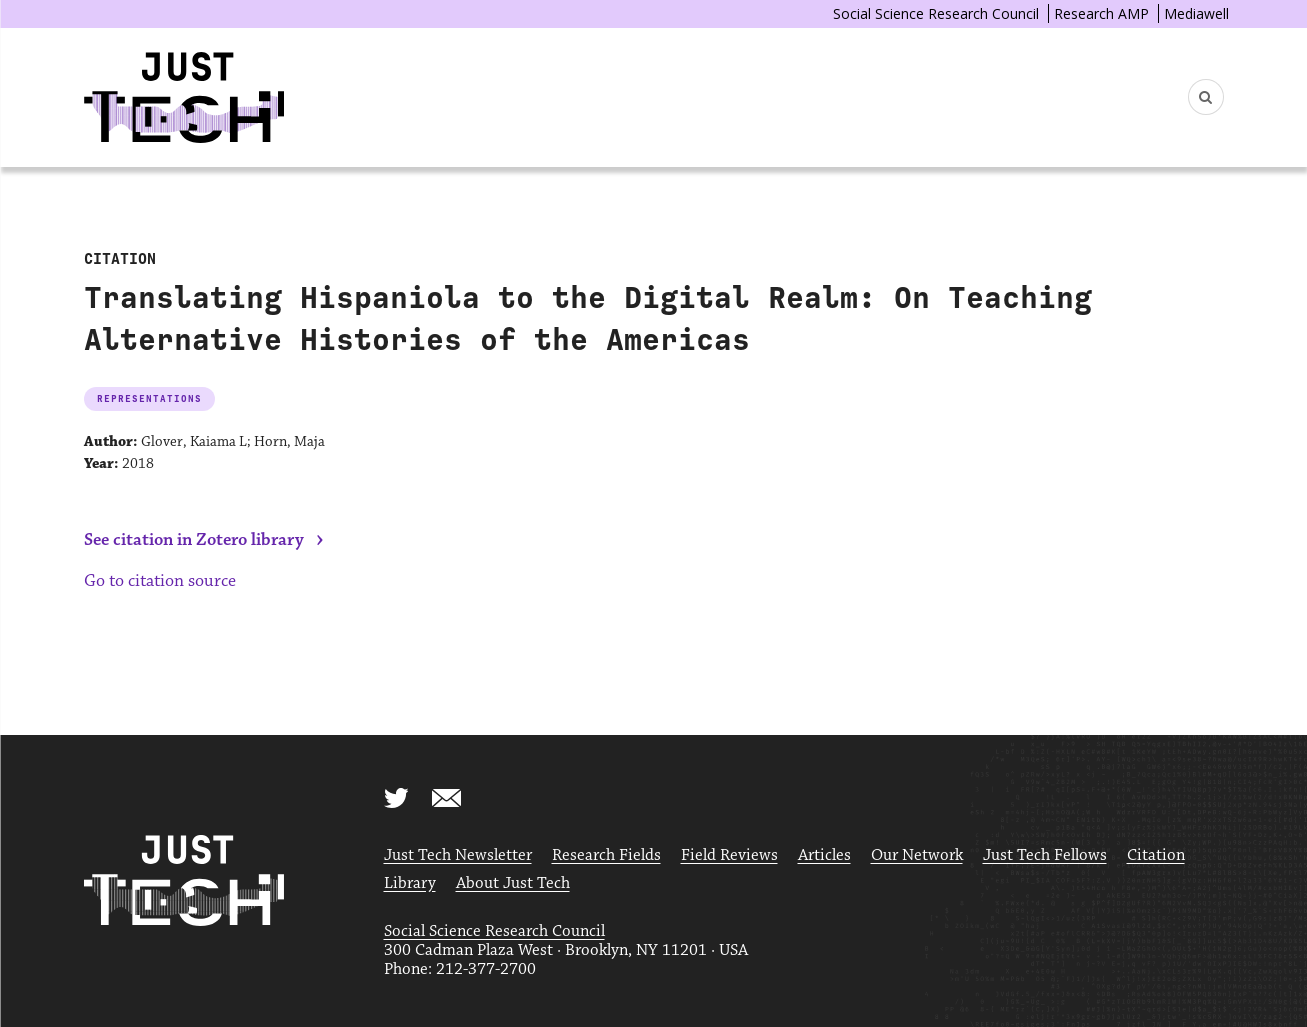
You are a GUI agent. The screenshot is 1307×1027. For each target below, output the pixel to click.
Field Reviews (729, 855)
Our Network (917, 855)
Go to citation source (160, 581)
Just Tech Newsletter (458, 855)
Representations (149, 398)
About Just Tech (513, 883)
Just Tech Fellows (1045, 855)
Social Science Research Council (936, 13)
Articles (824, 855)
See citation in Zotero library (194, 540)
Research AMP (1101, 13)
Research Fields (606, 855)
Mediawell (1196, 13)
